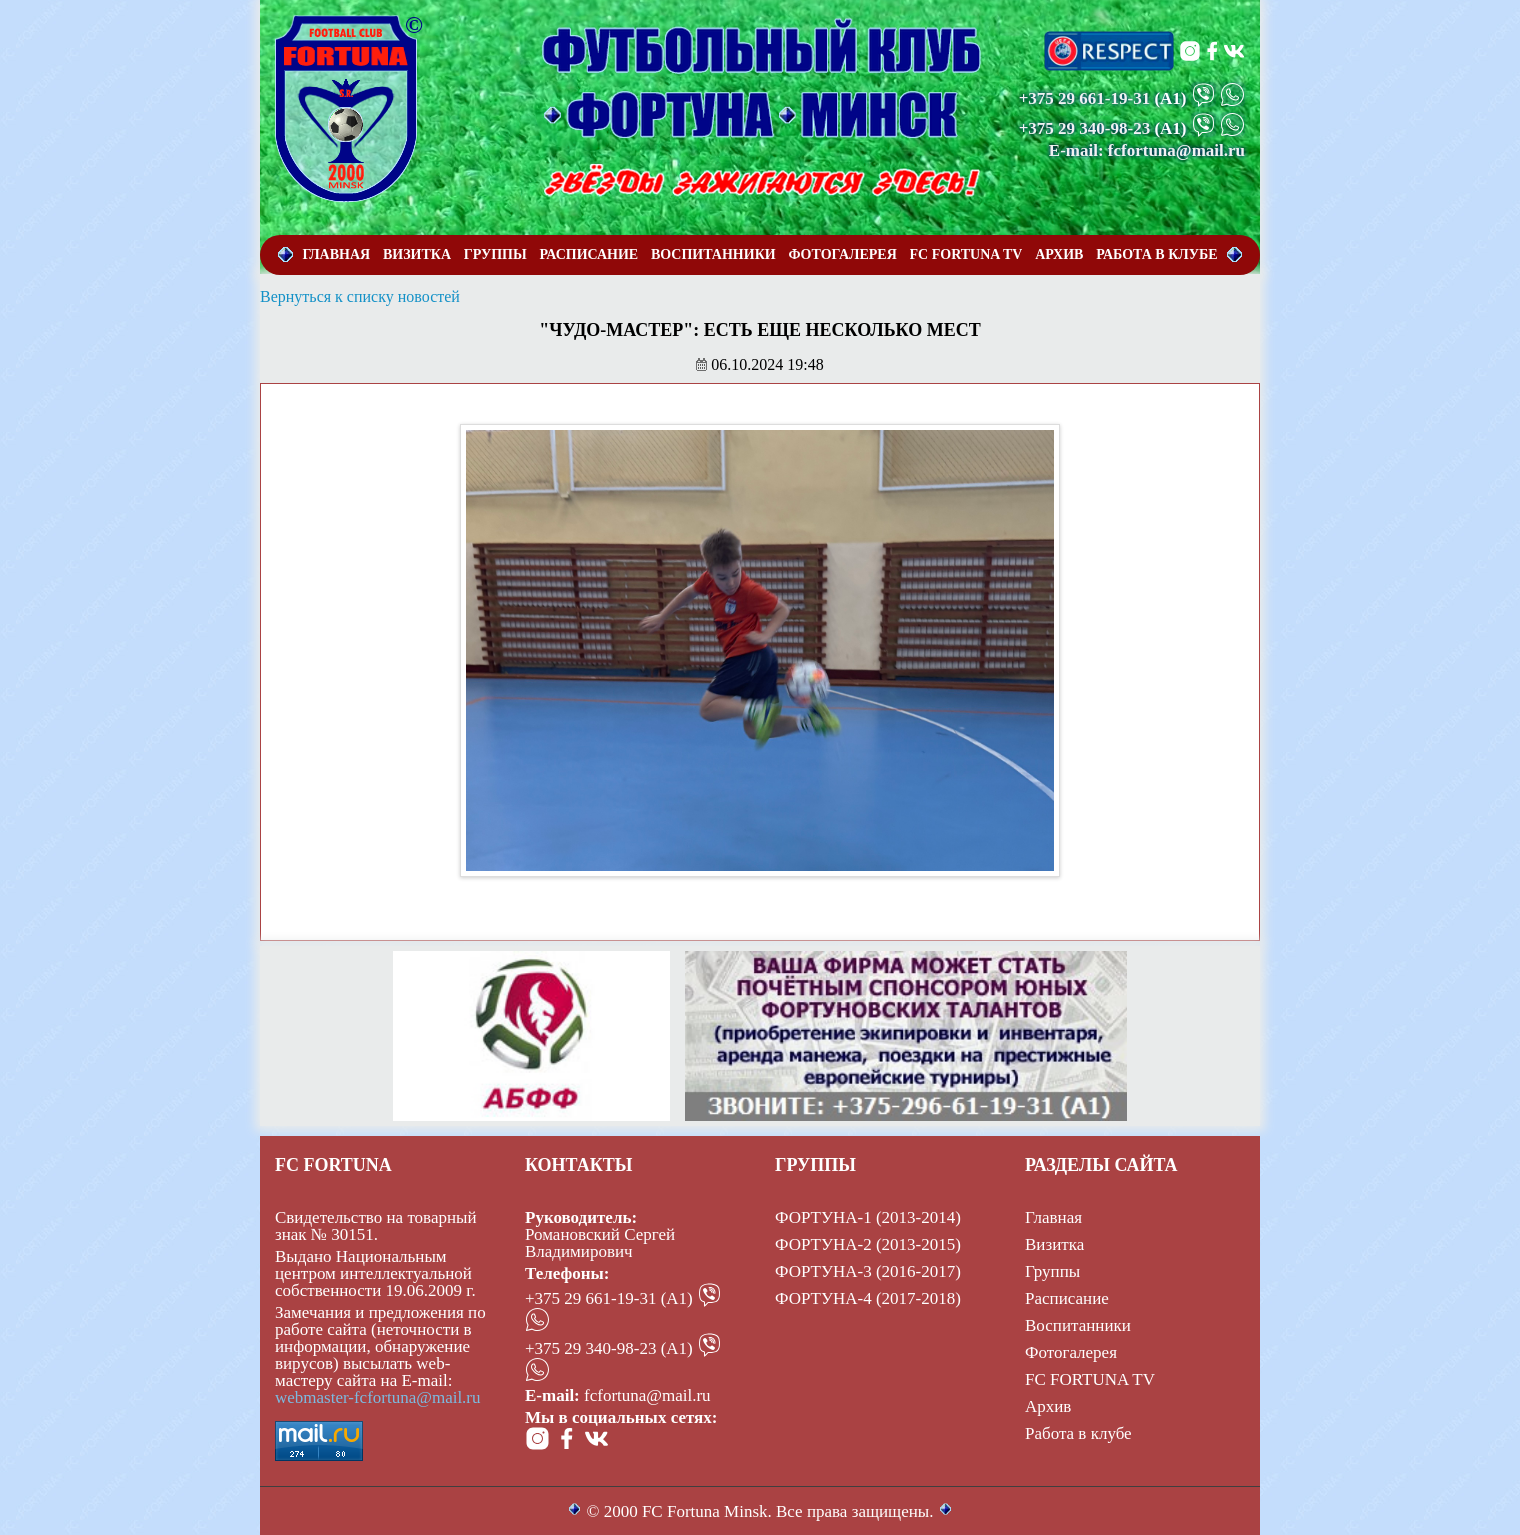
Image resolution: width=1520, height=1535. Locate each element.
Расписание (1067, 1298)
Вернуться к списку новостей (360, 296)
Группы (1052, 1271)
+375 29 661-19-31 (1085, 98)
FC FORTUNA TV (1090, 1379)
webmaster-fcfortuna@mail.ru (378, 1397)
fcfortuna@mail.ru (647, 1395)
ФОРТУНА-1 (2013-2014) (868, 1217)
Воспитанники (1078, 1325)
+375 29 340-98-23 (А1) (609, 1348)
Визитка (1054, 1244)
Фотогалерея (1071, 1352)
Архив (1048, 1406)
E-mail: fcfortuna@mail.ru (1147, 150)
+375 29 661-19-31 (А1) (609, 1298)
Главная (1053, 1217)
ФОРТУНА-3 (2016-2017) (868, 1271)
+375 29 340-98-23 (1085, 128)
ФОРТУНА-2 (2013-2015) (868, 1244)
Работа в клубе (1078, 1433)
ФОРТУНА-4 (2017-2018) (868, 1298)
